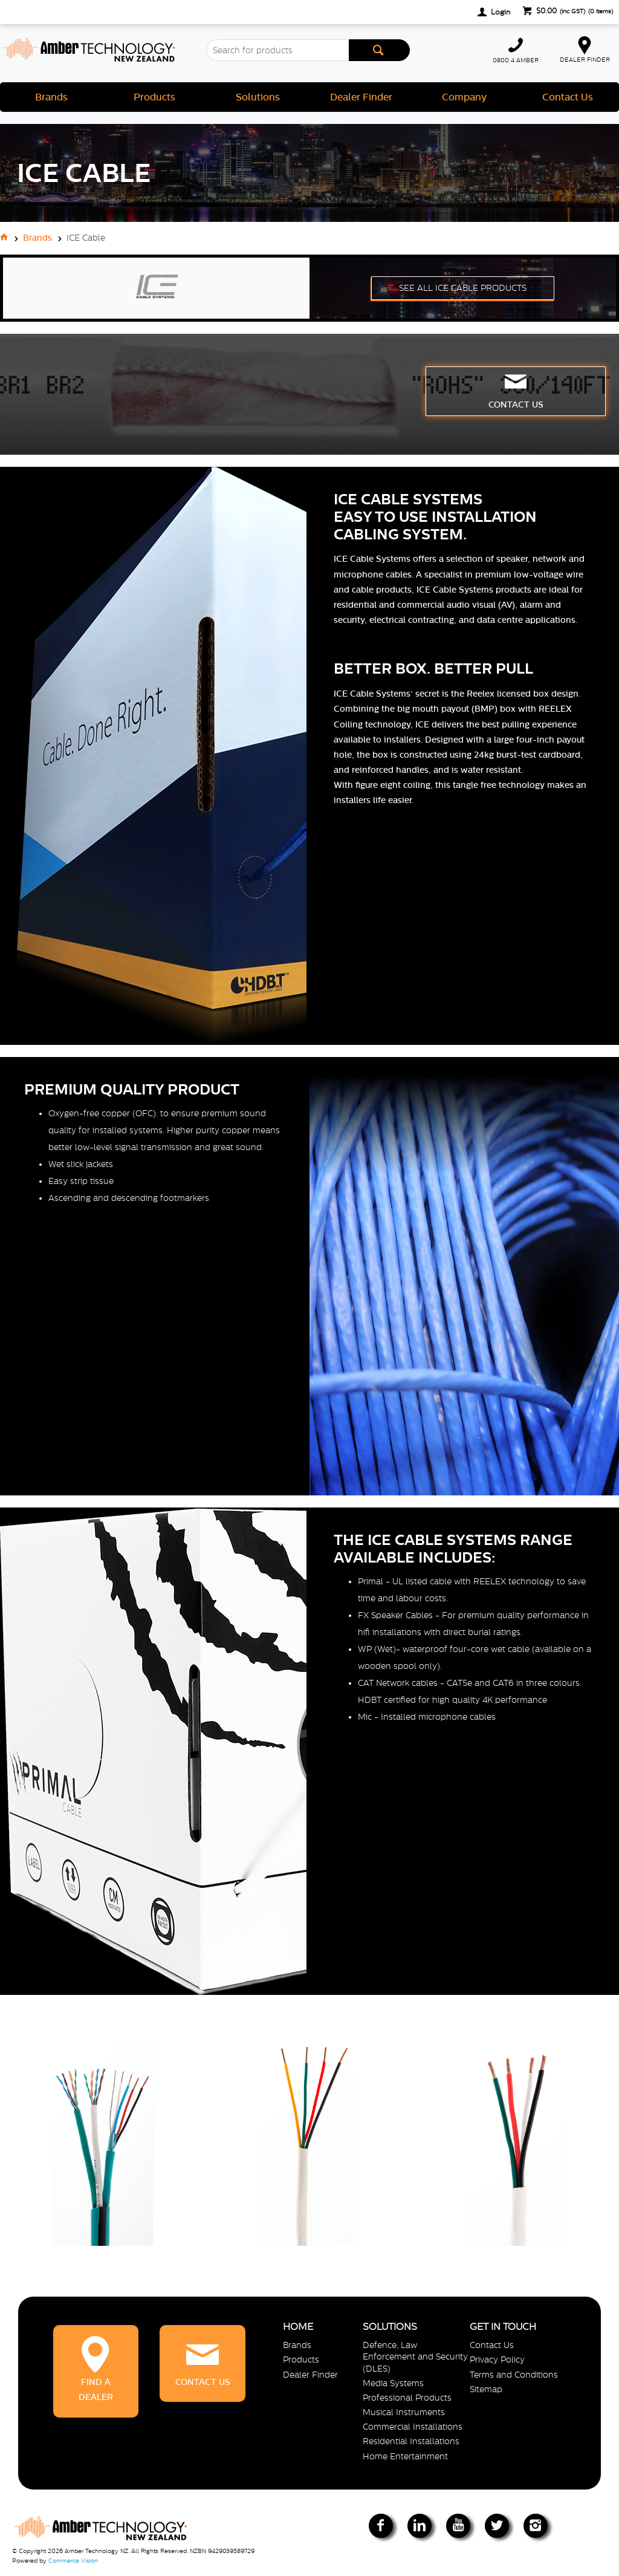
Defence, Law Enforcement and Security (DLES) (415, 2356)
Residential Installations (411, 2441)
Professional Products (407, 2397)
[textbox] (277, 50)
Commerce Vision (73, 2560)
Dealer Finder (361, 97)
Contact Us (567, 97)
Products (154, 97)
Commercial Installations (412, 2426)
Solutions (258, 97)
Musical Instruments (404, 2412)
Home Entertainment (405, 2456)
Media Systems (393, 2383)
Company (464, 97)
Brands (51, 97)
